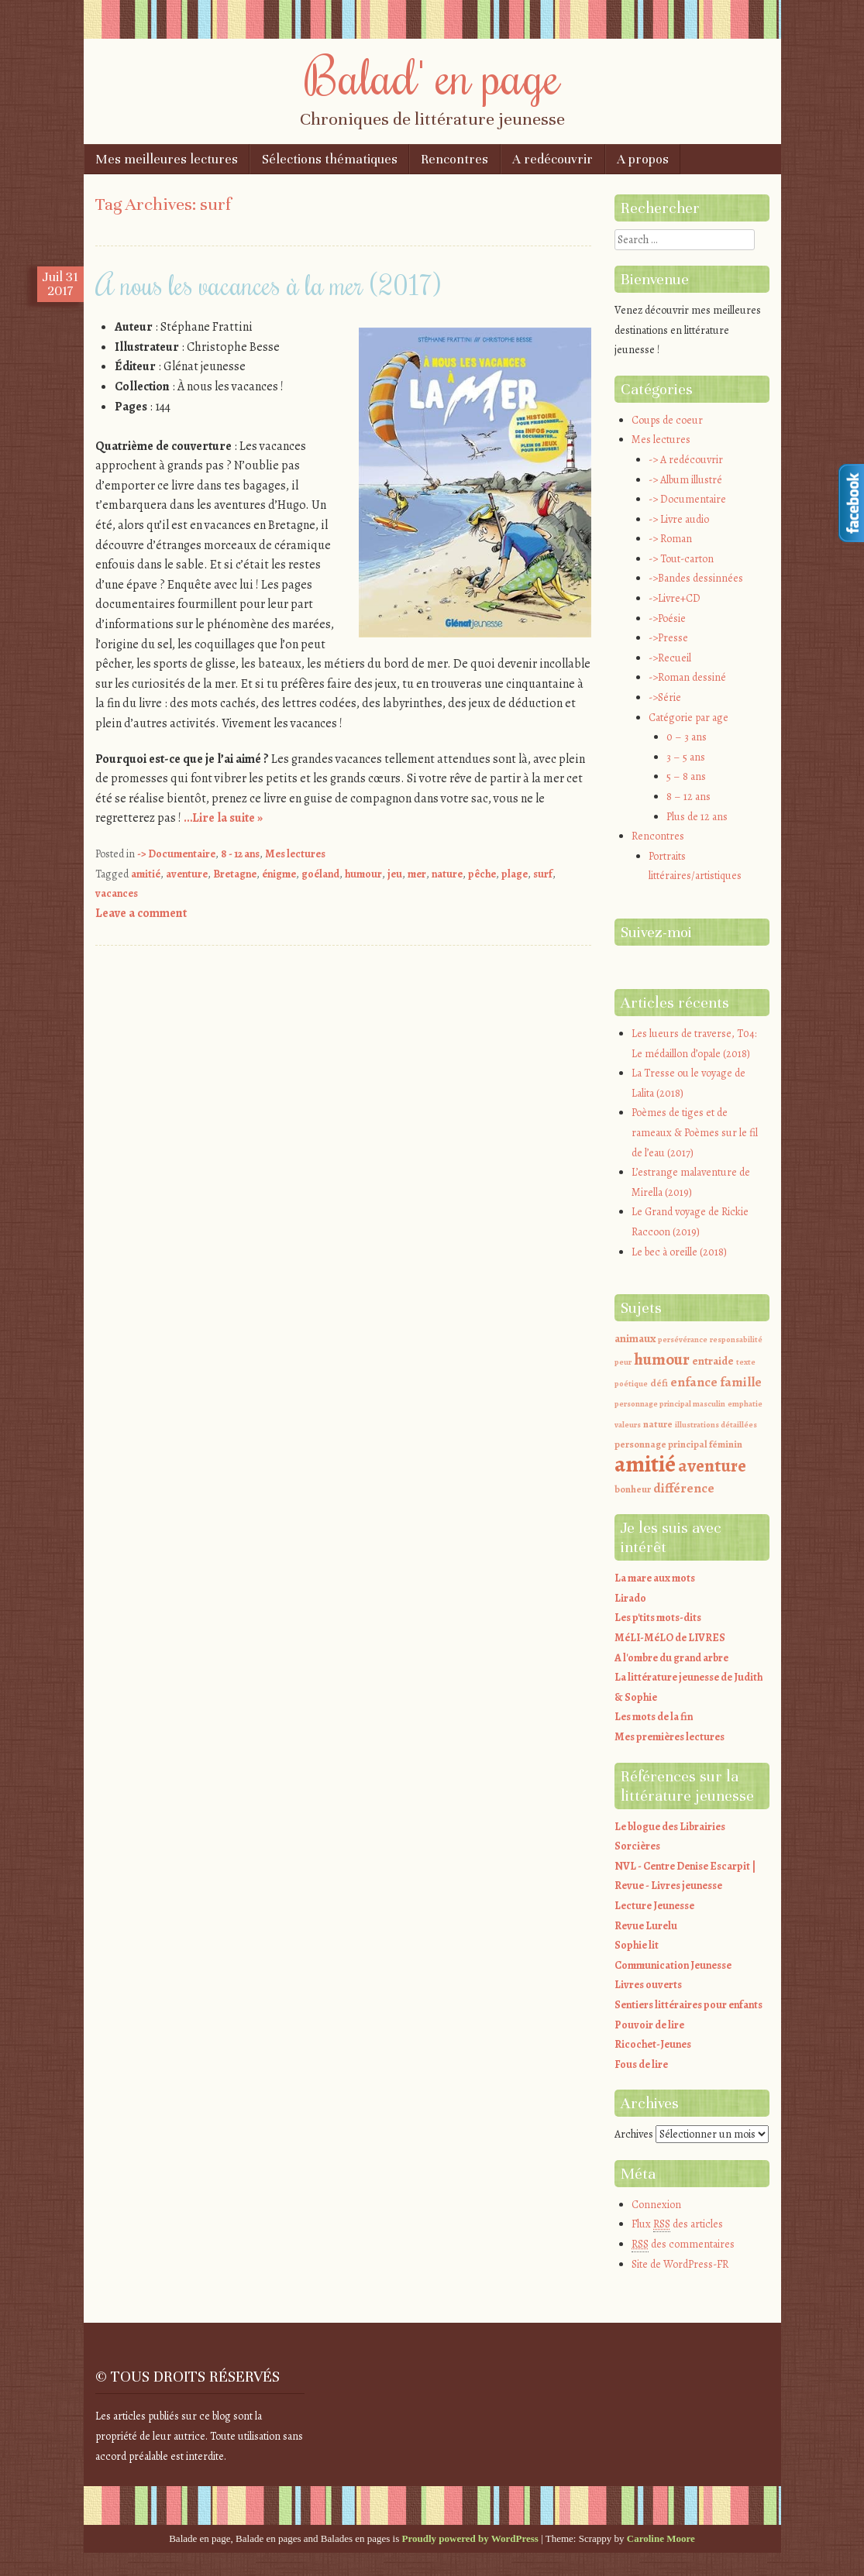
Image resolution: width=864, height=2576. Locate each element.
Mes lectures (295, 854)
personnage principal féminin (678, 1444)
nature (447, 874)
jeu (394, 874)
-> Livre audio (679, 519)
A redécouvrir (552, 159)
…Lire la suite (223, 817)
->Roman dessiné (687, 677)
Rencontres (454, 159)
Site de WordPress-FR (680, 2264)
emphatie (745, 1404)
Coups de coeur (667, 420)
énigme (279, 874)
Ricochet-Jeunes (652, 2044)
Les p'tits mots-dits (657, 1617)
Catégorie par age (688, 717)
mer (417, 874)
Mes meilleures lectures (166, 159)
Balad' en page (432, 75)
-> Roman (670, 538)
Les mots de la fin (653, 1716)
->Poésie (667, 618)
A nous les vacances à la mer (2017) (268, 284)
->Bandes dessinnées (696, 578)
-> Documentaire (176, 854)
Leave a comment (141, 913)
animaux (635, 1338)
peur (623, 1362)
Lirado (630, 1598)
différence (683, 1488)
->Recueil (670, 658)
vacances (116, 893)
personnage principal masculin (669, 1404)
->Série (665, 697)
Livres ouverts (648, 1984)
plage (514, 874)
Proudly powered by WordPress (470, 2538)
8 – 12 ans (688, 796)
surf (542, 874)
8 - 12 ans (240, 854)
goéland (320, 874)
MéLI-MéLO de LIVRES (669, 1637)
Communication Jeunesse (672, 1965)
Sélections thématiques (330, 159)
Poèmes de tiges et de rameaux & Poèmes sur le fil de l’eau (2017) (695, 1132)
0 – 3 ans (686, 737)
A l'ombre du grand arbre (671, 1657)
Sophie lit (636, 1945)
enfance (694, 1382)
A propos (643, 159)
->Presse (668, 637)
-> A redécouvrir (686, 459)
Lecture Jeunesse (654, 1905)
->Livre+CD (674, 598)
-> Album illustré (685, 479)
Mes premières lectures (669, 1736)
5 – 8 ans (686, 776)
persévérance (682, 1339)
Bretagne (234, 874)
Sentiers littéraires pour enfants (688, 2004)
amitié (145, 874)
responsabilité (736, 1339)
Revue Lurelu (645, 1925)
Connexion (656, 2204)
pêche (482, 874)
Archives (633, 2134)
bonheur (632, 1489)
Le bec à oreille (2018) (679, 1252)
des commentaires (683, 2244)
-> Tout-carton (681, 558)
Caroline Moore (661, 2538)
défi (659, 1382)
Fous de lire (641, 2064)
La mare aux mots (654, 1578)
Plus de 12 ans (697, 816)
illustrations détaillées (716, 1425)
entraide (713, 1361)
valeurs (627, 1425)
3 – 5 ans (685, 757)
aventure (187, 874)
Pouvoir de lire (649, 2025)
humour (363, 874)
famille (741, 1382)
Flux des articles (677, 2224)
